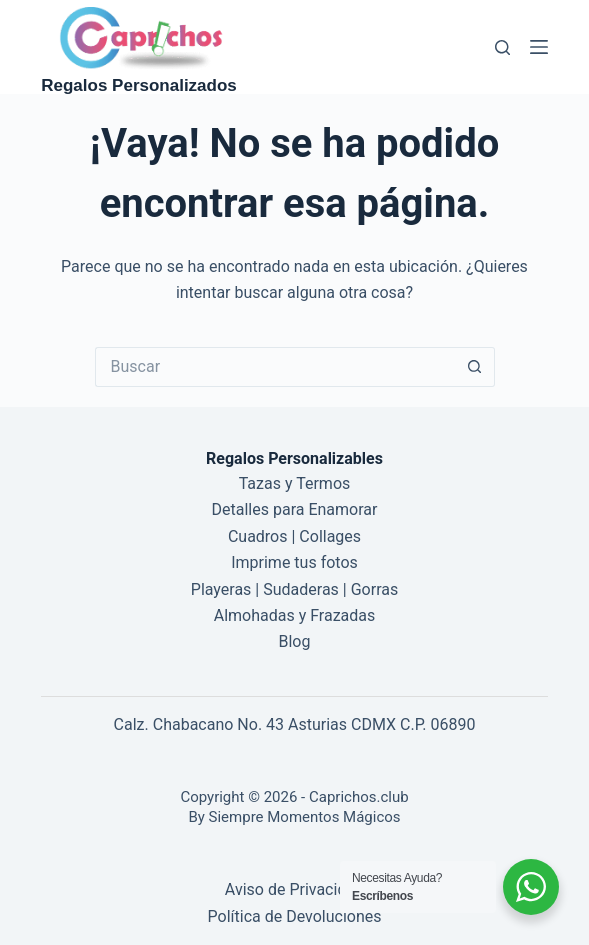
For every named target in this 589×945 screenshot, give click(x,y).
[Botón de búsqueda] (475, 367)
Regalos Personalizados (139, 85)
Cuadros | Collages (294, 536)
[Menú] (539, 47)
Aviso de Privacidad (294, 889)
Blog (295, 641)
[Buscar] (502, 47)
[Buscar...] (275, 367)
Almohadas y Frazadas (295, 615)
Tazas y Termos (295, 483)
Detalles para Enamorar (295, 509)
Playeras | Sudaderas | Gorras (294, 589)
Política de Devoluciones (295, 916)
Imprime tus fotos (294, 562)
